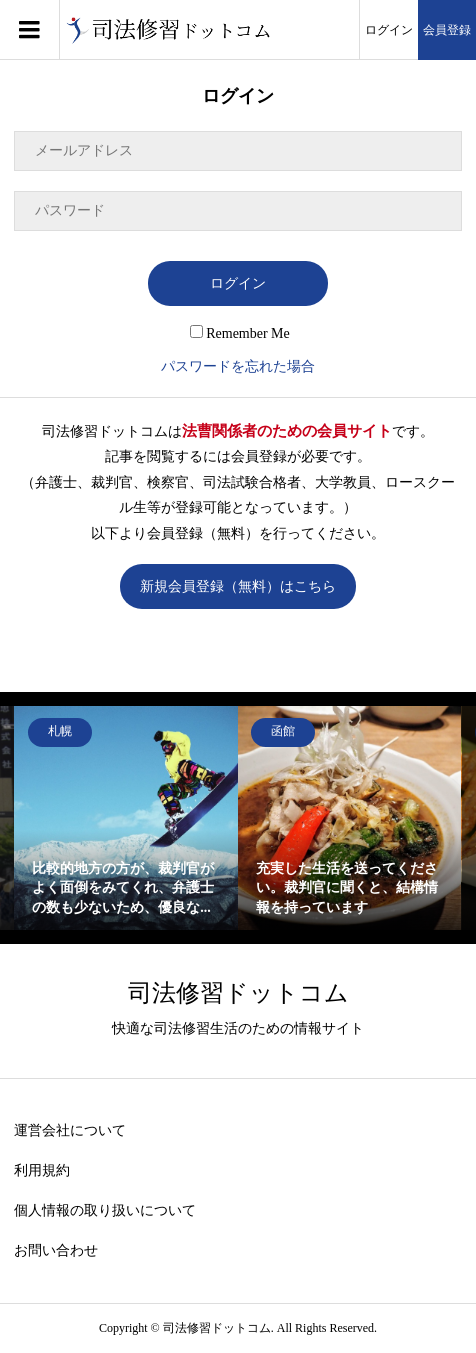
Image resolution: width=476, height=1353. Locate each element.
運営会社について (70, 1130)
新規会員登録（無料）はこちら (238, 586)
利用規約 (42, 1170)
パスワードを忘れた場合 (238, 366)
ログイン (389, 30)
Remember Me (240, 333)
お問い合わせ (56, 1250)
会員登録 (447, 30)
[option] (126, 818)
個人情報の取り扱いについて (105, 1210)
